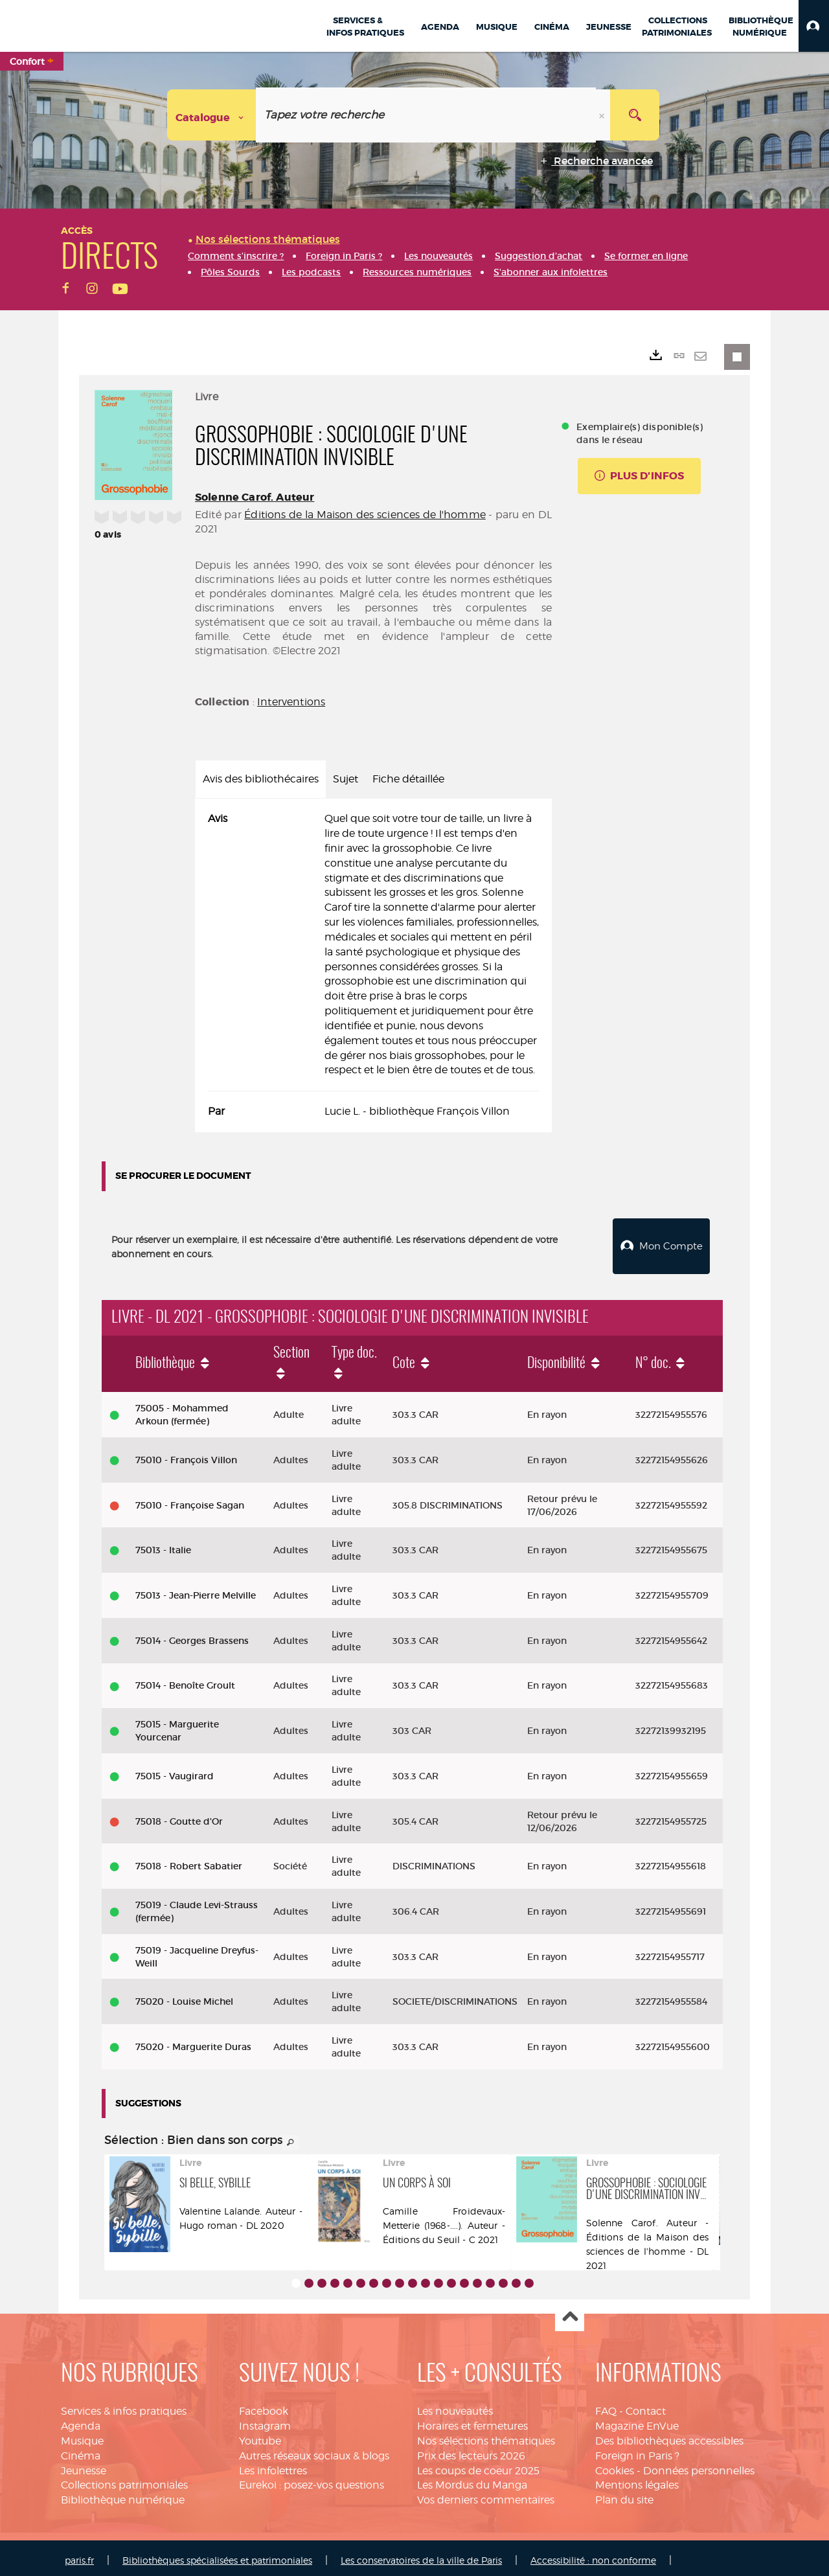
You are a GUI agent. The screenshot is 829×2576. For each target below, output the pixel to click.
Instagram (265, 2421)
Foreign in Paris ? (637, 2451)
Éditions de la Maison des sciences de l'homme (365, 514)
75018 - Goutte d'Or (179, 1816)
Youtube (260, 2436)
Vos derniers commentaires (485, 2495)
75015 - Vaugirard (174, 1771)
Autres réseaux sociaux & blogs (314, 2451)
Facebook (263, 2406)
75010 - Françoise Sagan (189, 1500)
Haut (569, 2312)
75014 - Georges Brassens (192, 1635)
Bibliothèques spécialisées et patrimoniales (217, 2554)
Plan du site (624, 2495)
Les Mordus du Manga (472, 2480)
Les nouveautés (455, 2406)
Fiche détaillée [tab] (408, 779)
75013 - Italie (163, 1545)
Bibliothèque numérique (123, 2495)
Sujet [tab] (345, 779)
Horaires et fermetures (472, 2421)
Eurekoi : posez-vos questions (311, 2480)
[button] (814, 26)
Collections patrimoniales (124, 2480)
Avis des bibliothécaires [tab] (261, 779)
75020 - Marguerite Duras (193, 2041)
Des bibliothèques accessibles (669, 2436)
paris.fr (79, 2554)
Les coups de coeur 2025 (478, 2465)
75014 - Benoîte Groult (185, 1680)
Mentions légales (637, 2480)
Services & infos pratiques (124, 2406)
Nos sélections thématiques (486, 2436)
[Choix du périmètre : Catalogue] (211, 114)
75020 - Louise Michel (184, 1996)
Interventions (291, 702)
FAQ (606, 2406)
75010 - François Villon (186, 1455)
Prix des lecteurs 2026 (471, 2451)
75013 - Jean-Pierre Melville (195, 1590)
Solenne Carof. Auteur (254, 497)
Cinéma (80, 2451)
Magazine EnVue (637, 2421)
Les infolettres (273, 2465)
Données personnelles (699, 2465)
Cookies (614, 2465)
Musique (82, 2436)
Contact (646, 2406)
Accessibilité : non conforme (593, 2554)
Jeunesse (83, 2465)
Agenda (80, 2421)
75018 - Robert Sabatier (188, 1861)
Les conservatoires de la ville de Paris (421, 2554)
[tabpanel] (373, 965)
